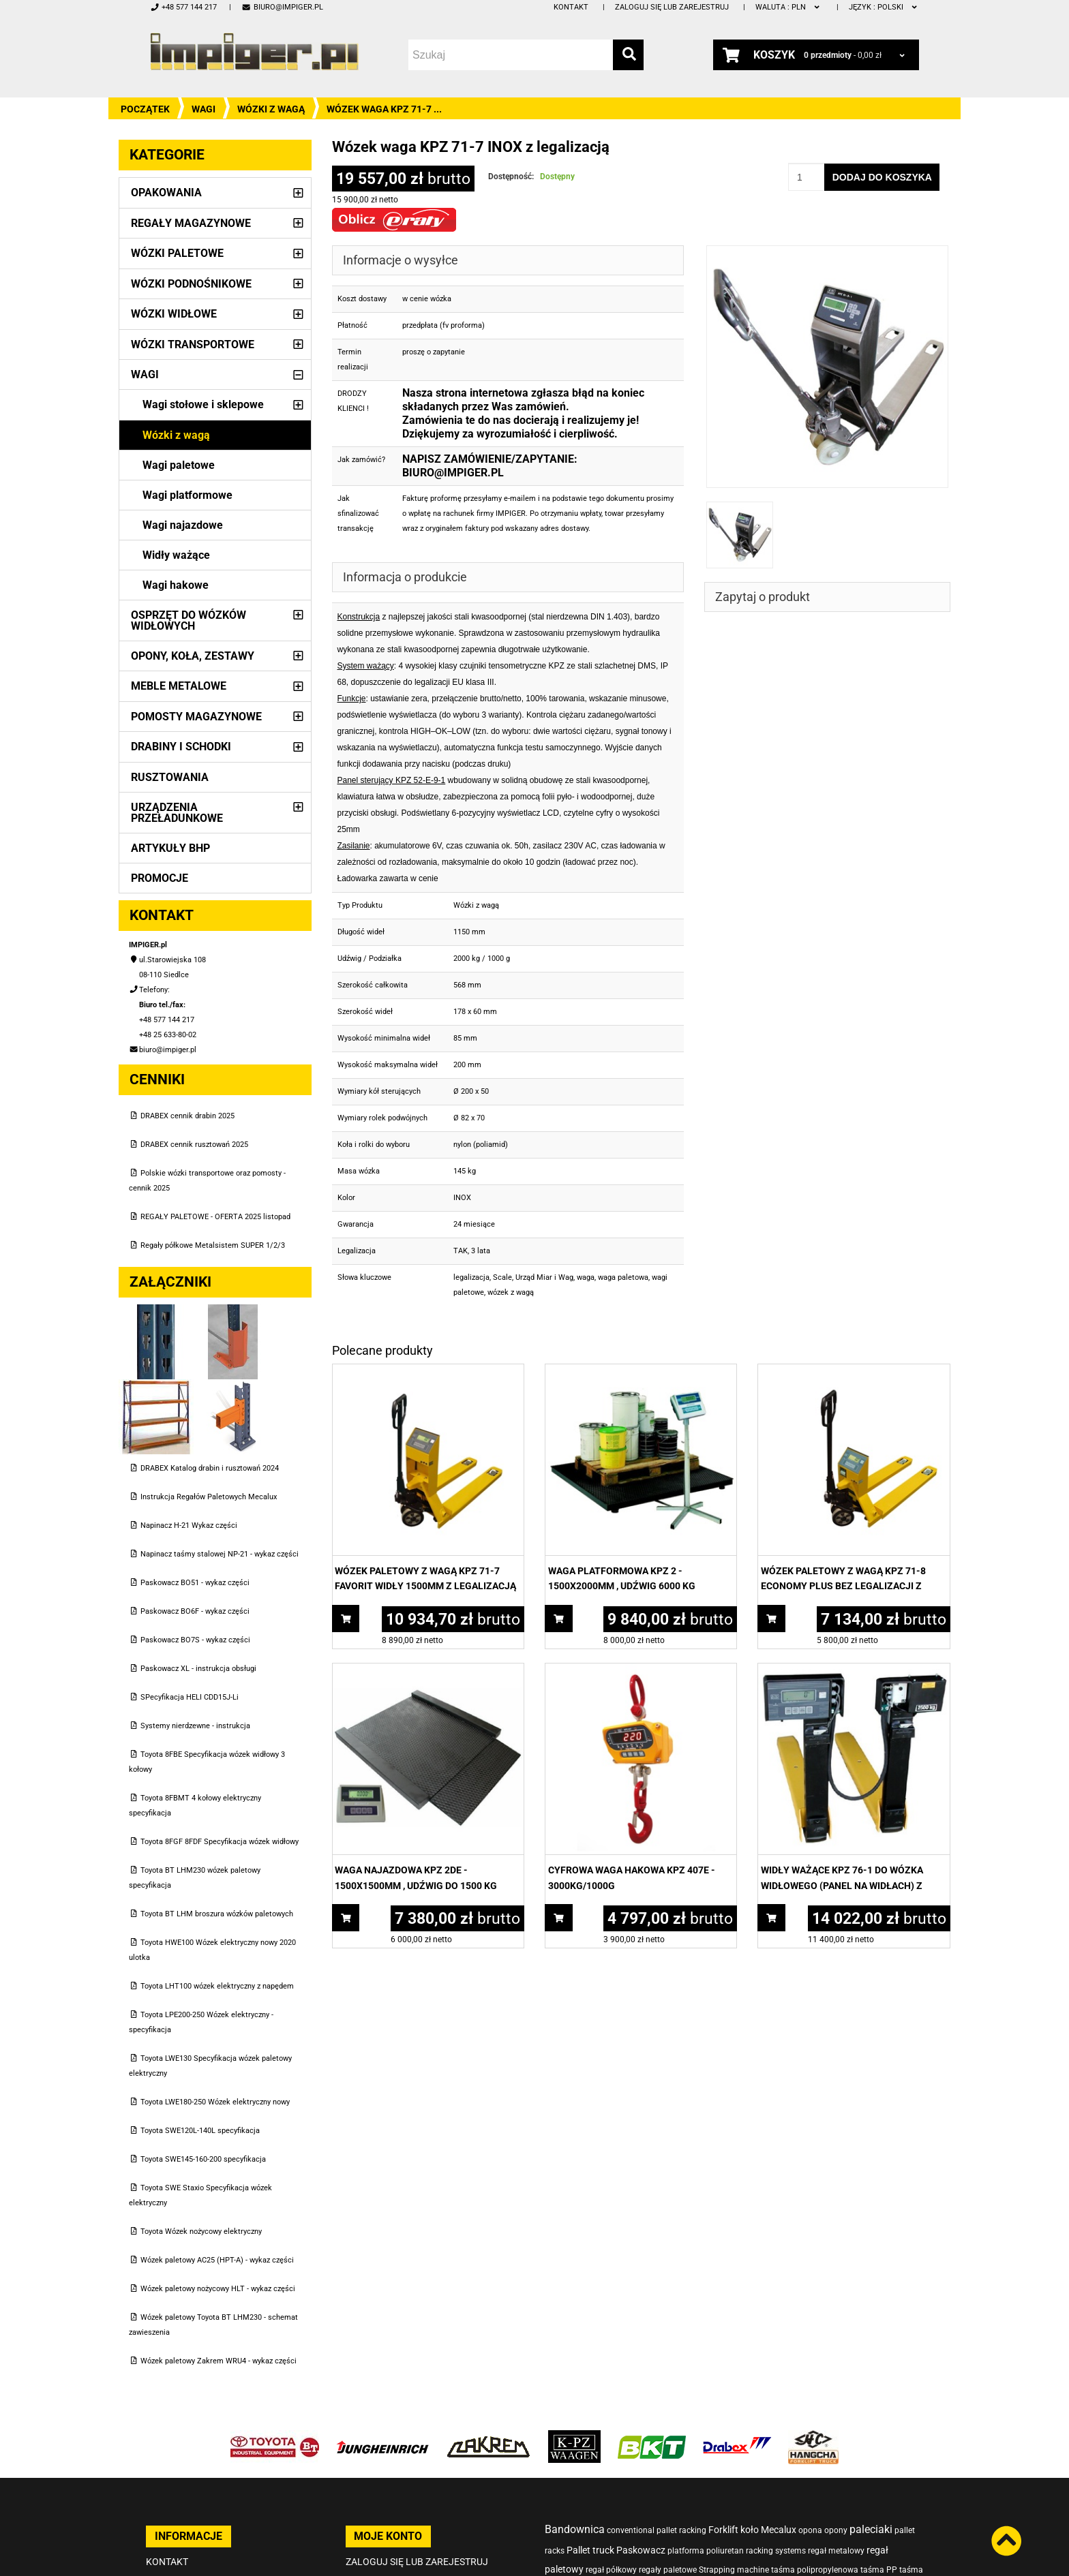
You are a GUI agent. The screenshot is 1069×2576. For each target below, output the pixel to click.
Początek (145, 109)
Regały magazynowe (191, 223)
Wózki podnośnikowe (191, 283)
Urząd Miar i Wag (544, 1277)
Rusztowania (170, 777)
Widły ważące (176, 555)
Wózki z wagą (271, 109)
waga (585, 1277)
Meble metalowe (178, 685)
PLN (788, 7)
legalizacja (471, 1277)
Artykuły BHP (170, 848)
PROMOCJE (159, 878)
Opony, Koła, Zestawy (192, 655)
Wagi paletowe (178, 465)
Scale (502, 1277)
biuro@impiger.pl (281, 7)
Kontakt (571, 7)
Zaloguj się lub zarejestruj (672, 7)
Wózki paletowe (177, 253)
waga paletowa (623, 1277)
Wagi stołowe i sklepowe (203, 404)
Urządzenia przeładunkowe (177, 813)
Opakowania (166, 192)
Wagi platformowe (187, 495)
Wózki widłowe (174, 313)
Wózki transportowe (192, 344)
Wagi (203, 109)
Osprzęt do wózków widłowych (188, 620)
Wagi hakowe (175, 585)
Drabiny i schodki (181, 746)
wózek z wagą (510, 1292)
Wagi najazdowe (182, 525)
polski (884, 7)
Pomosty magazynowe (196, 716)
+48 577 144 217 (183, 7)
